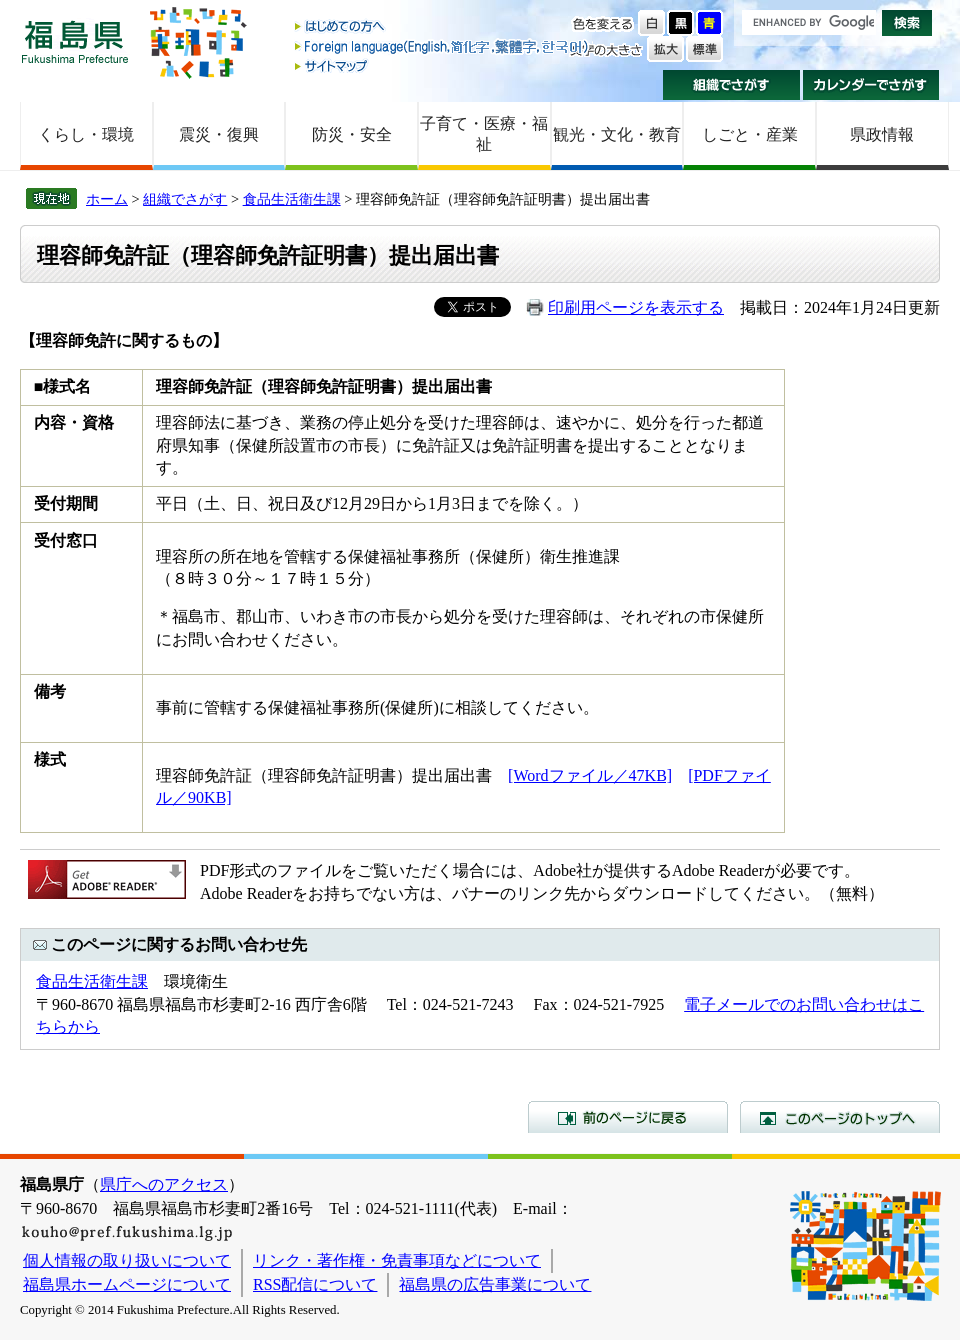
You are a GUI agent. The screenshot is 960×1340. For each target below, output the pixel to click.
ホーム (107, 199)
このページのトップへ (840, 1117)
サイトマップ (443, 65)
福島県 (75, 41)
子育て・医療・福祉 (484, 134)
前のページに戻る (628, 1117)
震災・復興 (219, 134)
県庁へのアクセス (164, 1184)
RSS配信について (315, 1284)
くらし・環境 (86, 134)
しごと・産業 (750, 134)
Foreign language (443, 46)
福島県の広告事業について (495, 1284)
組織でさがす (731, 85)
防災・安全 (352, 134)
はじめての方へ (443, 27)
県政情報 (882, 134)
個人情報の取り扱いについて (127, 1260)
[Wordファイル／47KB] (590, 775)
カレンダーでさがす (871, 85)
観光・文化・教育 (617, 134)
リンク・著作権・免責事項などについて (397, 1260)
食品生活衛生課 (292, 199)
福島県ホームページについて (127, 1284)
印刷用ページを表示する (636, 307)
